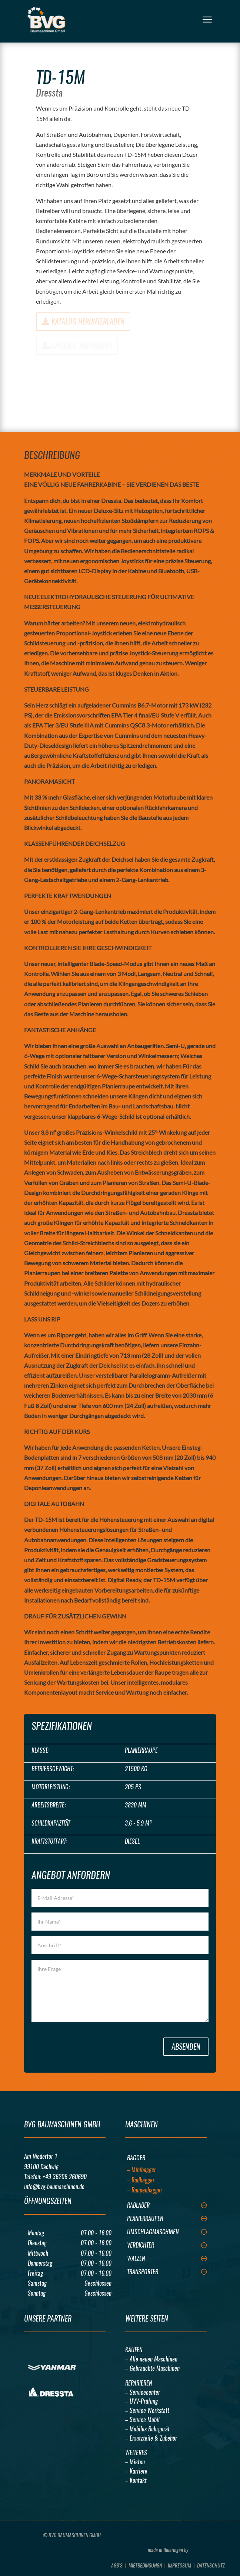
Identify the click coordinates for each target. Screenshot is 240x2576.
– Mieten (135, 2462)
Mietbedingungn (145, 2565)
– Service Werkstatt (147, 2410)
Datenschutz (211, 2565)
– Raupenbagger (144, 2190)
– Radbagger (140, 2180)
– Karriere (136, 2471)
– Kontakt (136, 2480)
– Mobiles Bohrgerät (147, 2429)
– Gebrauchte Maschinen (152, 2368)
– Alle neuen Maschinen (151, 2359)
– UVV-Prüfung (141, 2401)
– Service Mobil (142, 2420)
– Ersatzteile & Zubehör (151, 2438)
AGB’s (117, 2565)
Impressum (179, 2565)
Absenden (185, 2047)
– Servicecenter (142, 2392)
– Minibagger (141, 2170)
